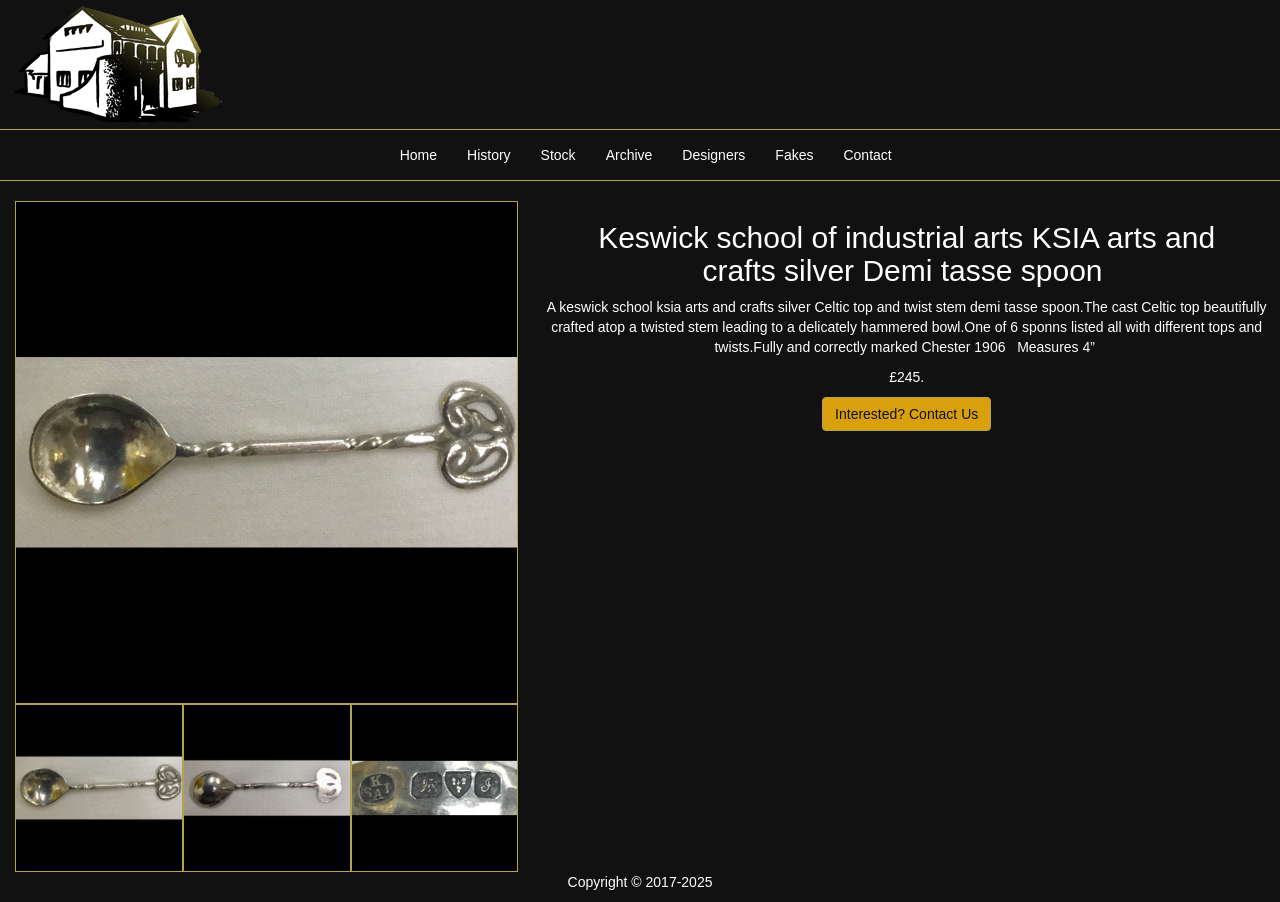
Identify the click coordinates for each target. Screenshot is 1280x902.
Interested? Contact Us (906, 414)
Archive (629, 155)
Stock (558, 155)
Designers (713, 155)
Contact (867, 155)
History (489, 155)
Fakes (794, 155)
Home (418, 155)
